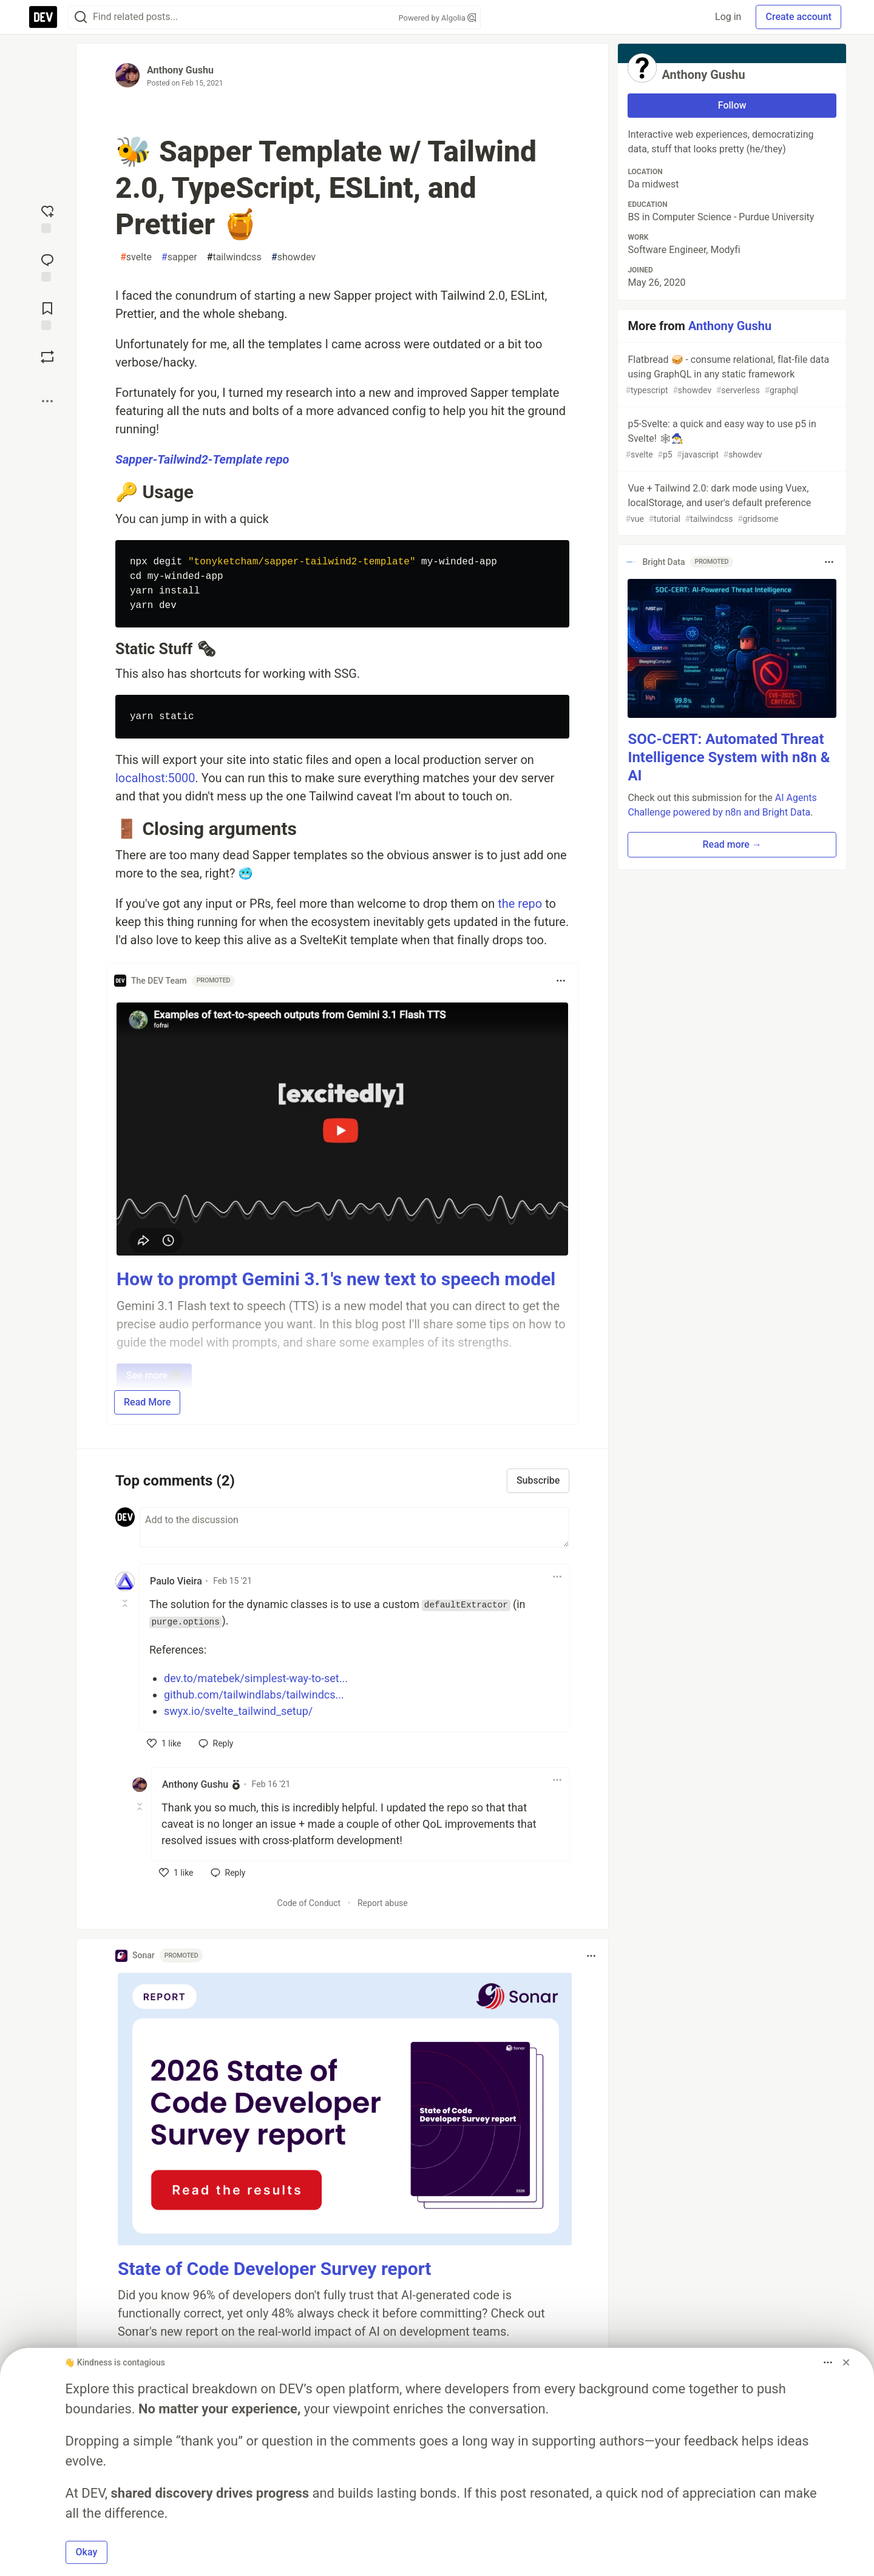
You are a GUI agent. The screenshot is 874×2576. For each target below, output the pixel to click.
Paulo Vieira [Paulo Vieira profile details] (176, 1581)
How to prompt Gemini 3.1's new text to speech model (336, 1279)
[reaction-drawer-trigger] (47, 217)
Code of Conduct (309, 1903)
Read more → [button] (732, 844)
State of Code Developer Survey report (275, 2268)
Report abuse (382, 1903)
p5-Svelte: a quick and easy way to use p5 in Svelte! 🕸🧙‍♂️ (730, 439)
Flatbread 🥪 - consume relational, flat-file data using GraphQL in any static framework (730, 375)
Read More (147, 1402)
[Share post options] (47, 401)
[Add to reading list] (47, 315)
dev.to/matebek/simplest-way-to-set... (256, 1678)
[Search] (81, 17)
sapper (179, 257)
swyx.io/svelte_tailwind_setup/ (238, 1711)
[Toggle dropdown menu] (561, 980)
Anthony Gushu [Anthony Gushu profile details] (195, 1784)
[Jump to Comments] (47, 266)
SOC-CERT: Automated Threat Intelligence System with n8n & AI (729, 757)
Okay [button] (87, 2552)
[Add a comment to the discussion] (354, 1527)
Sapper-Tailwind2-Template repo (202, 459)
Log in (728, 16)
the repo (520, 903)
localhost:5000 (155, 778)
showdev (293, 257)
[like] (164, 1743)
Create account (798, 16)
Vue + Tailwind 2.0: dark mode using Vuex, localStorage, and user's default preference (730, 504)
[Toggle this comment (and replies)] (126, 1603)
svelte (136, 257)
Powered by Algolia (437, 17)
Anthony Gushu (180, 70)
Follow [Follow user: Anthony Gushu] (732, 105)
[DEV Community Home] (43, 17)
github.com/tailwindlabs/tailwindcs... (254, 1694)
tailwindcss (234, 257)
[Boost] (47, 357)
